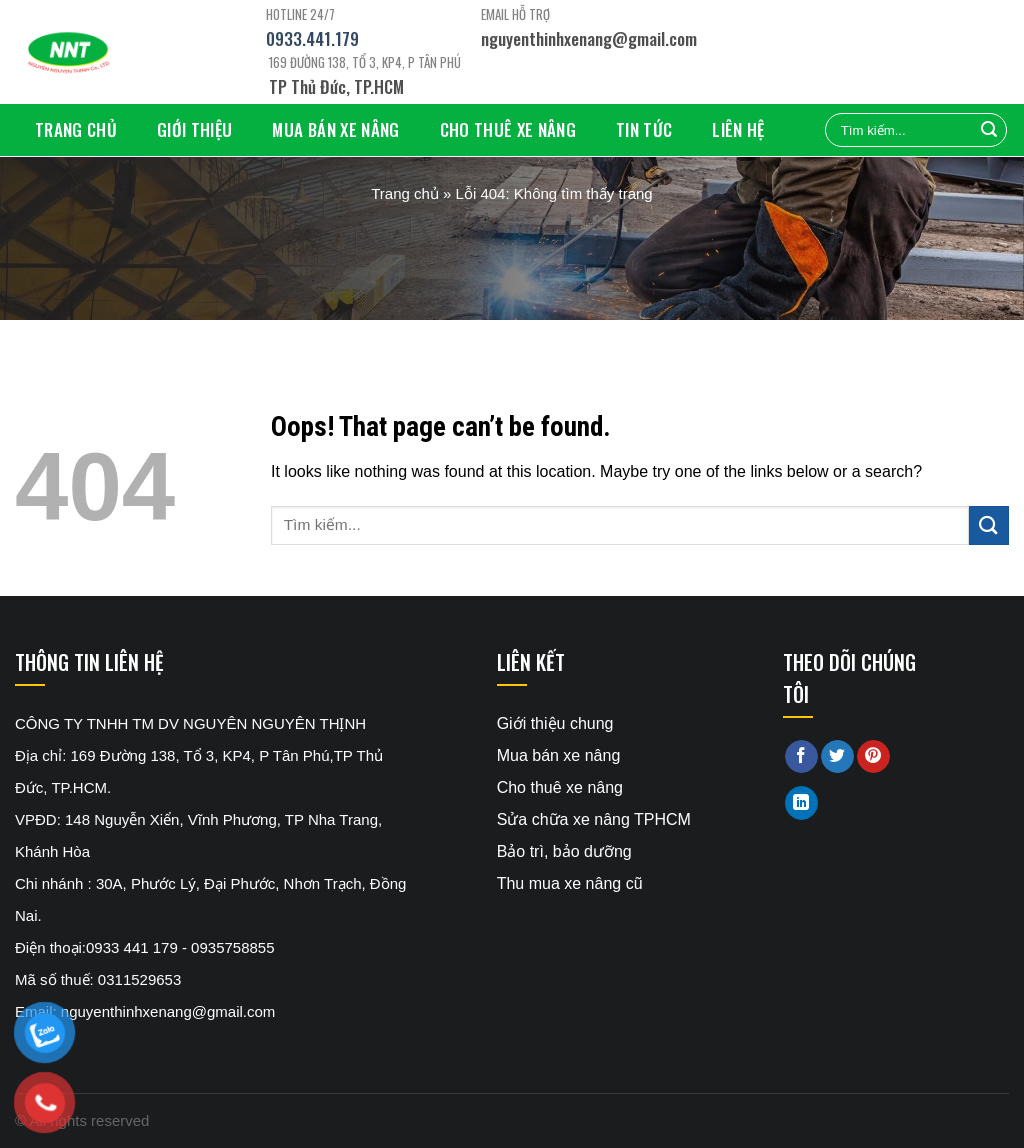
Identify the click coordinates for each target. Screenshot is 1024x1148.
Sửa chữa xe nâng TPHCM (594, 819)
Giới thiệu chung (555, 723)
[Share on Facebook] (801, 757)
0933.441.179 (312, 38)
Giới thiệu (194, 129)
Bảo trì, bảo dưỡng (564, 851)
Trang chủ (76, 129)
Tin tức (644, 129)
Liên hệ (738, 129)
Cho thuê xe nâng (508, 129)
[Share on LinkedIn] (801, 803)
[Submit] (989, 525)
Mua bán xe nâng (335, 129)
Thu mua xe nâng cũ (570, 883)
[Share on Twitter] (837, 757)
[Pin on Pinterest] (873, 757)
